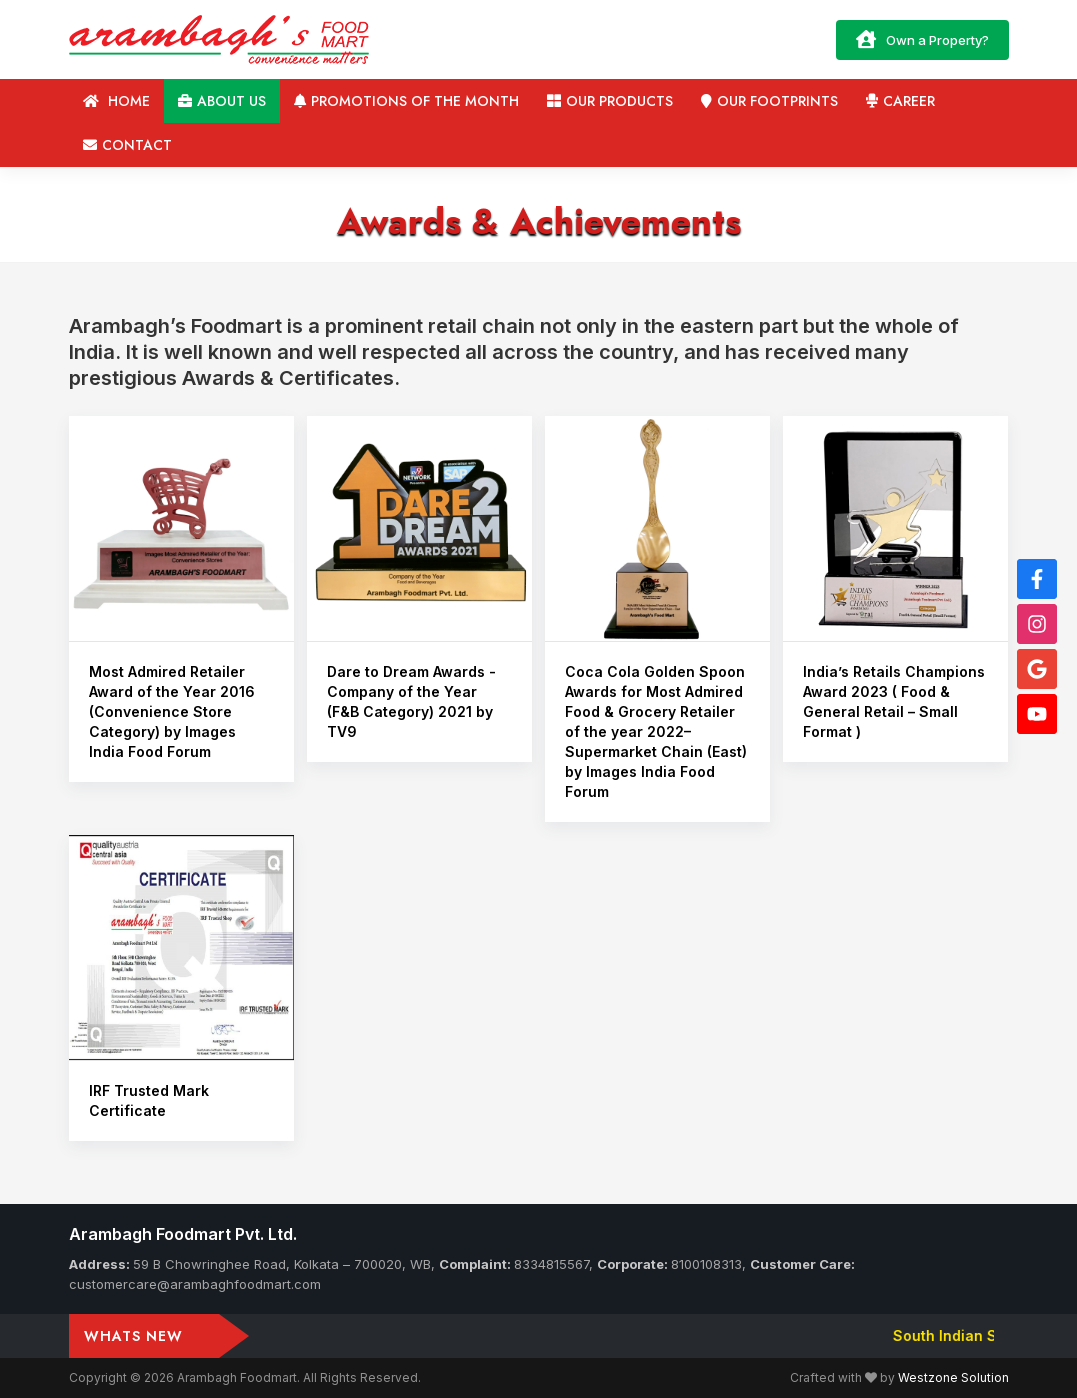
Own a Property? (922, 39)
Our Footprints (769, 101)
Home (116, 101)
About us (222, 101)
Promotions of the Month (406, 101)
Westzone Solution (953, 1377)
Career (900, 101)
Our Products (610, 101)
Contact (127, 145)
